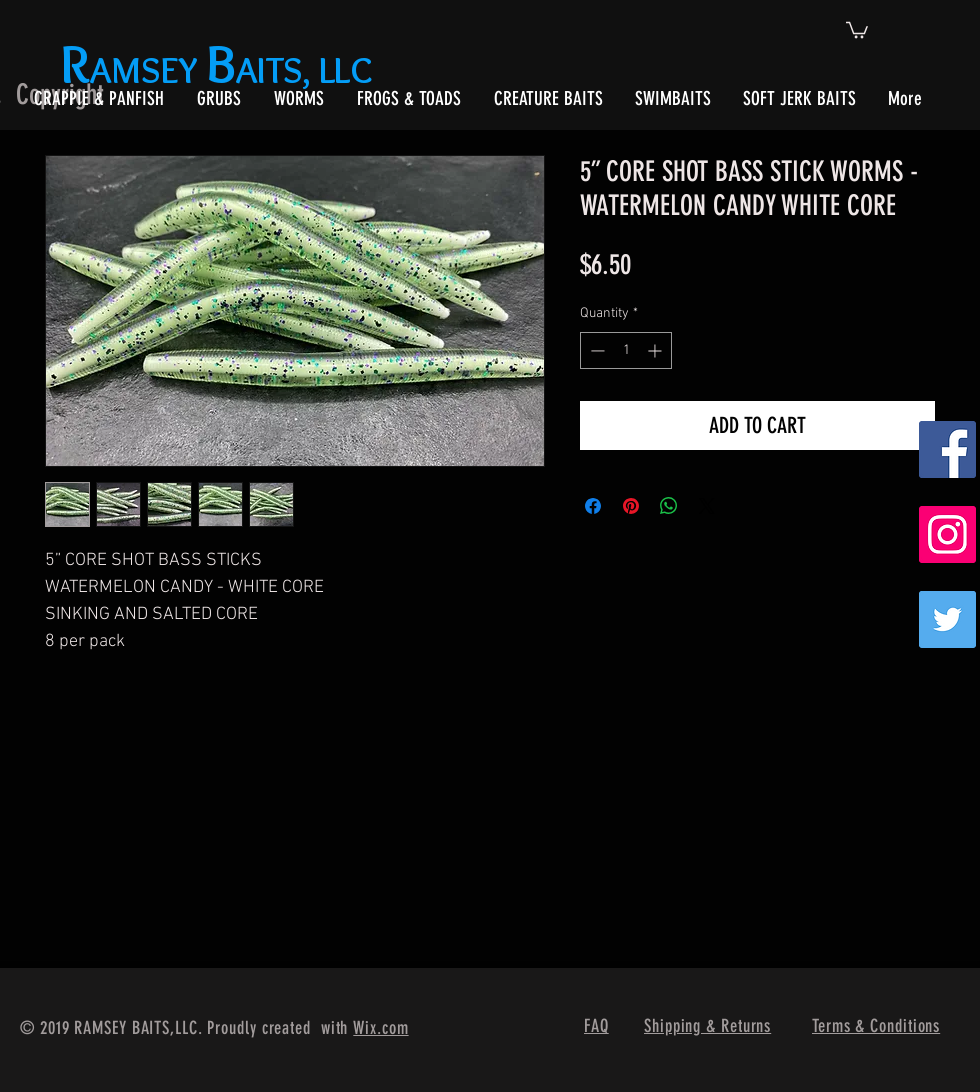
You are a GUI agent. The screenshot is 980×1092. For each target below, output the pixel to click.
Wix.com (380, 1028)
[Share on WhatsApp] (669, 506)
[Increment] (656, 350)
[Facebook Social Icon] (947, 449)
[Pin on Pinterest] (631, 506)
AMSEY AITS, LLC (220, 69)
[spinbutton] (626, 350)
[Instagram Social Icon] (947, 534)
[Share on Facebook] (593, 506)
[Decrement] (595, 350)
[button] (857, 29)
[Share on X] (707, 506)
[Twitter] (947, 619)
